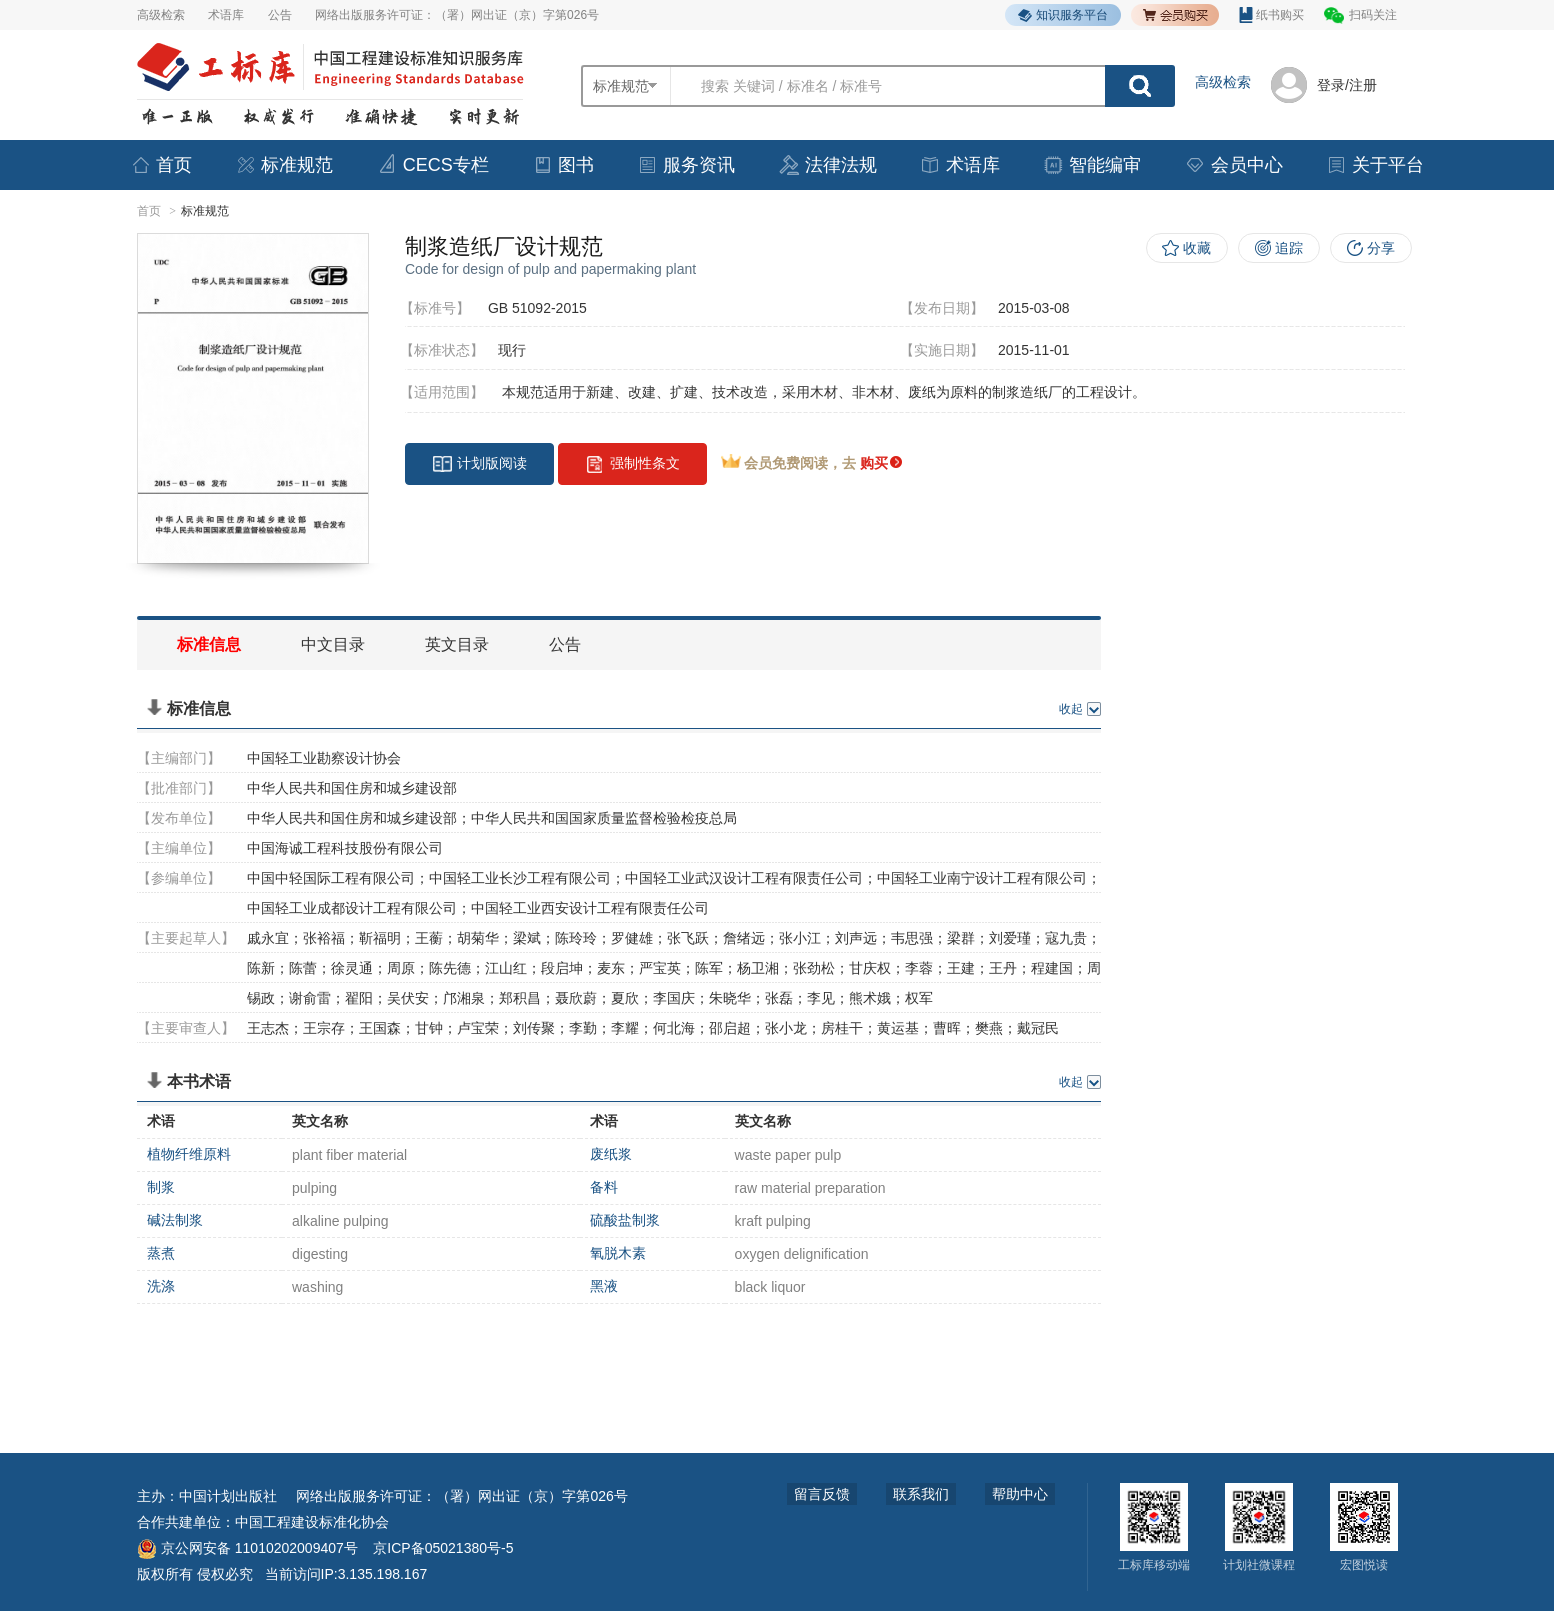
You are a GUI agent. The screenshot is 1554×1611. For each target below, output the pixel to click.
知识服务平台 (1063, 15)
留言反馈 (822, 1494)
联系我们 (921, 1494)
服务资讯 (686, 165)
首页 (161, 165)
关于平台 (1375, 165)
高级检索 (161, 15)
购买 (881, 463)
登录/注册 (1347, 85)
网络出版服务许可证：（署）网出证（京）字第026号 (457, 15)
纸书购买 (1271, 15)
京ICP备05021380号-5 (443, 1548)
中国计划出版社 (228, 1496)
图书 (563, 165)
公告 (280, 15)
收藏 (1197, 248)
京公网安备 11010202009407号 (247, 1548)
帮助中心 (1020, 1494)
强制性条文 (632, 464)
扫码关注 (1373, 15)
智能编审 (1092, 165)
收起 (1071, 709)
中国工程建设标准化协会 (312, 1522)
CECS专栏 (433, 164)
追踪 (1289, 248)
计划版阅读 (479, 464)
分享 (1381, 248)
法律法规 (828, 165)
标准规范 (284, 165)
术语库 (226, 15)
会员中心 (1234, 165)
